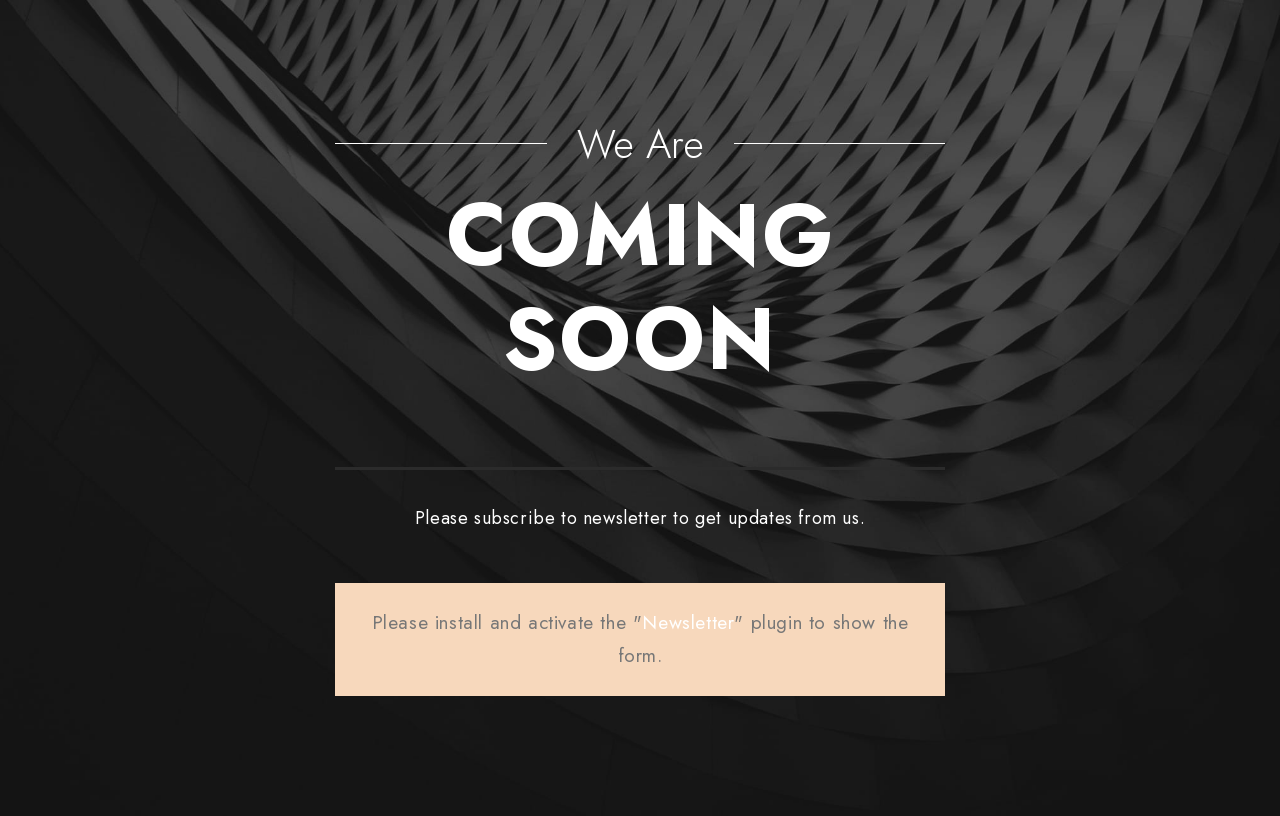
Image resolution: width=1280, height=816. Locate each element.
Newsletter (688, 622)
